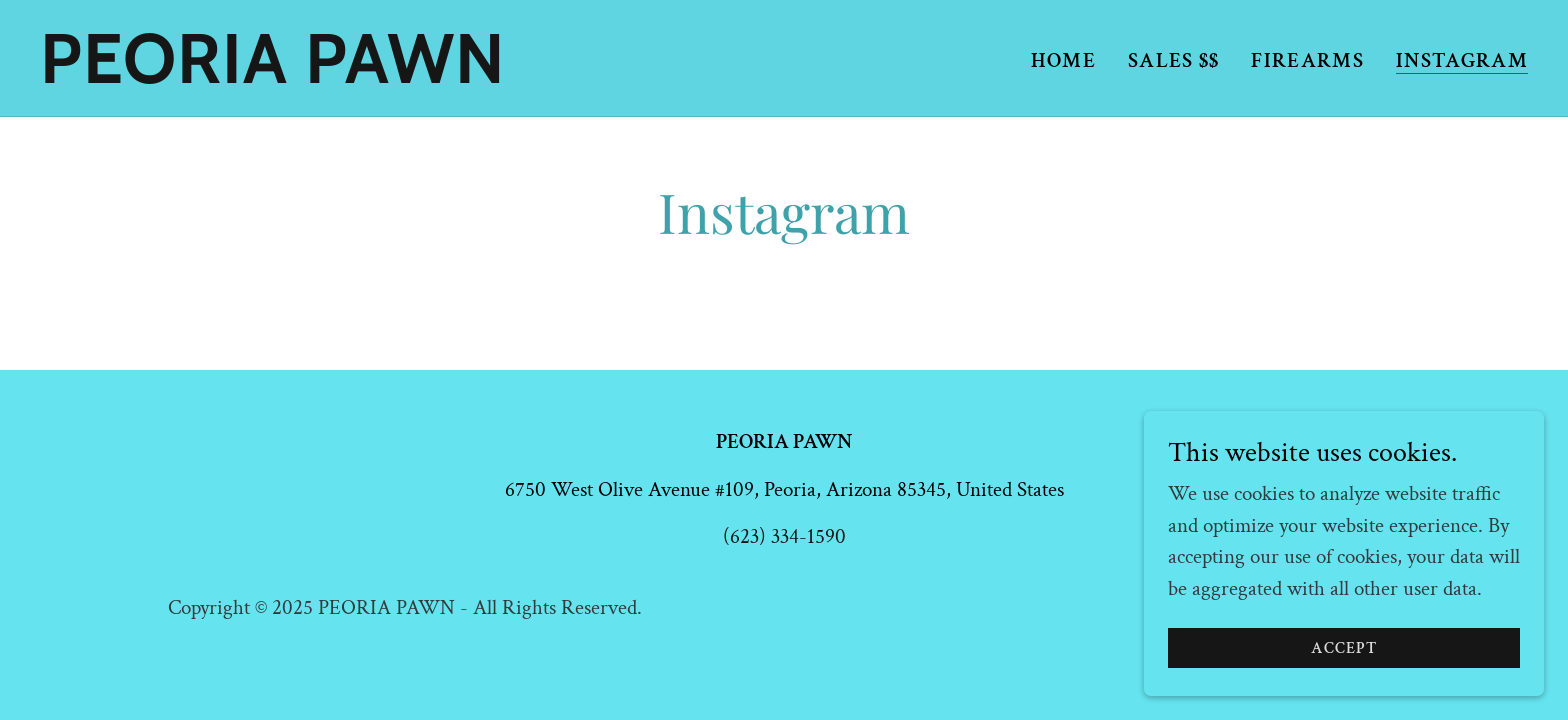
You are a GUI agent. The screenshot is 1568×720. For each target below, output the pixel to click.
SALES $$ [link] (1174, 60)
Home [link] (1063, 60)
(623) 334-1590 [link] (784, 536)
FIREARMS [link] (1307, 60)
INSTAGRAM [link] (1462, 61)
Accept (1344, 675)
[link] (300, 76)
